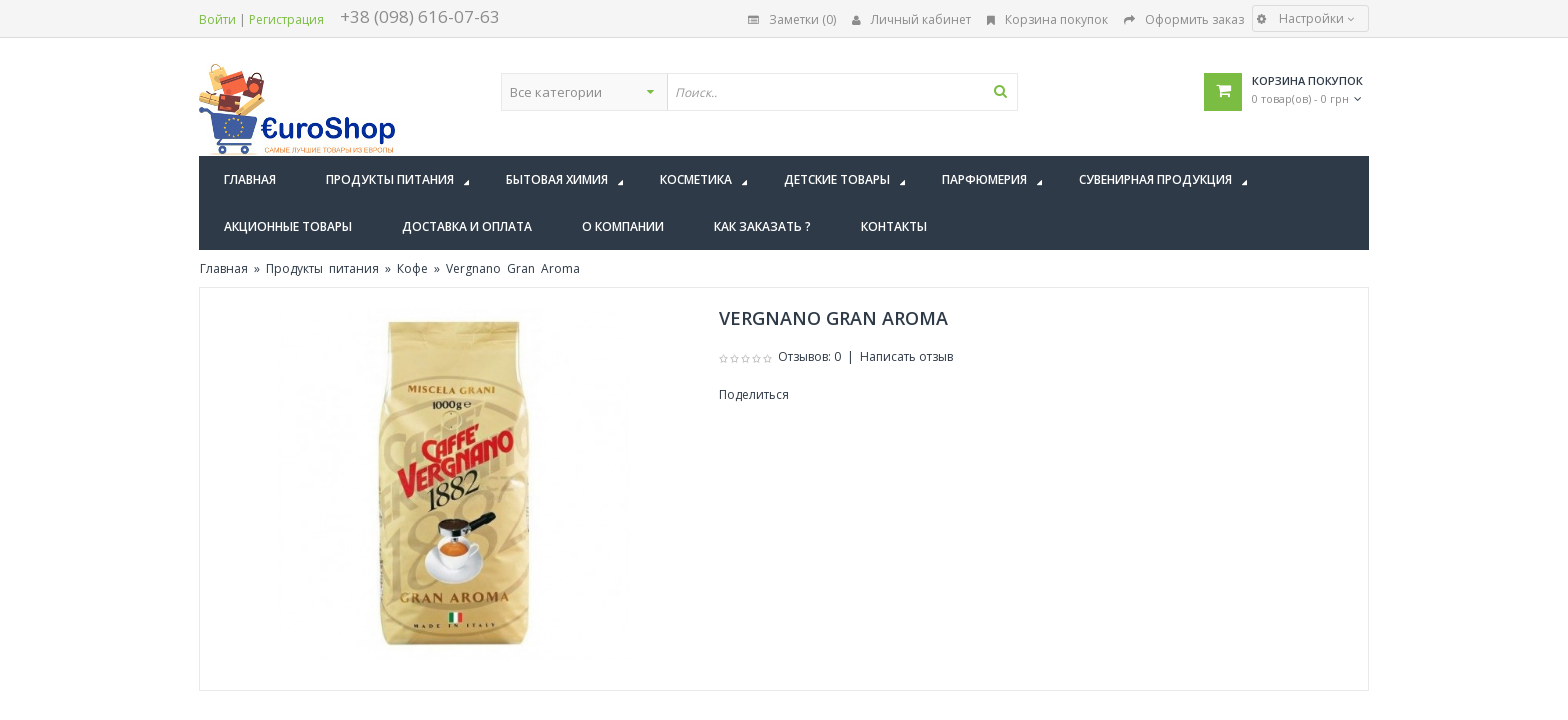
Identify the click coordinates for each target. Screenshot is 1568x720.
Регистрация (286, 19)
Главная (224, 268)
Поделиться (754, 394)
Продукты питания (322, 268)
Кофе (412, 268)
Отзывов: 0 (809, 356)
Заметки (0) (792, 19)
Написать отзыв (906, 356)
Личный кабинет (911, 19)
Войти (217, 19)
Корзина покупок (1047, 19)
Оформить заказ (1184, 19)
